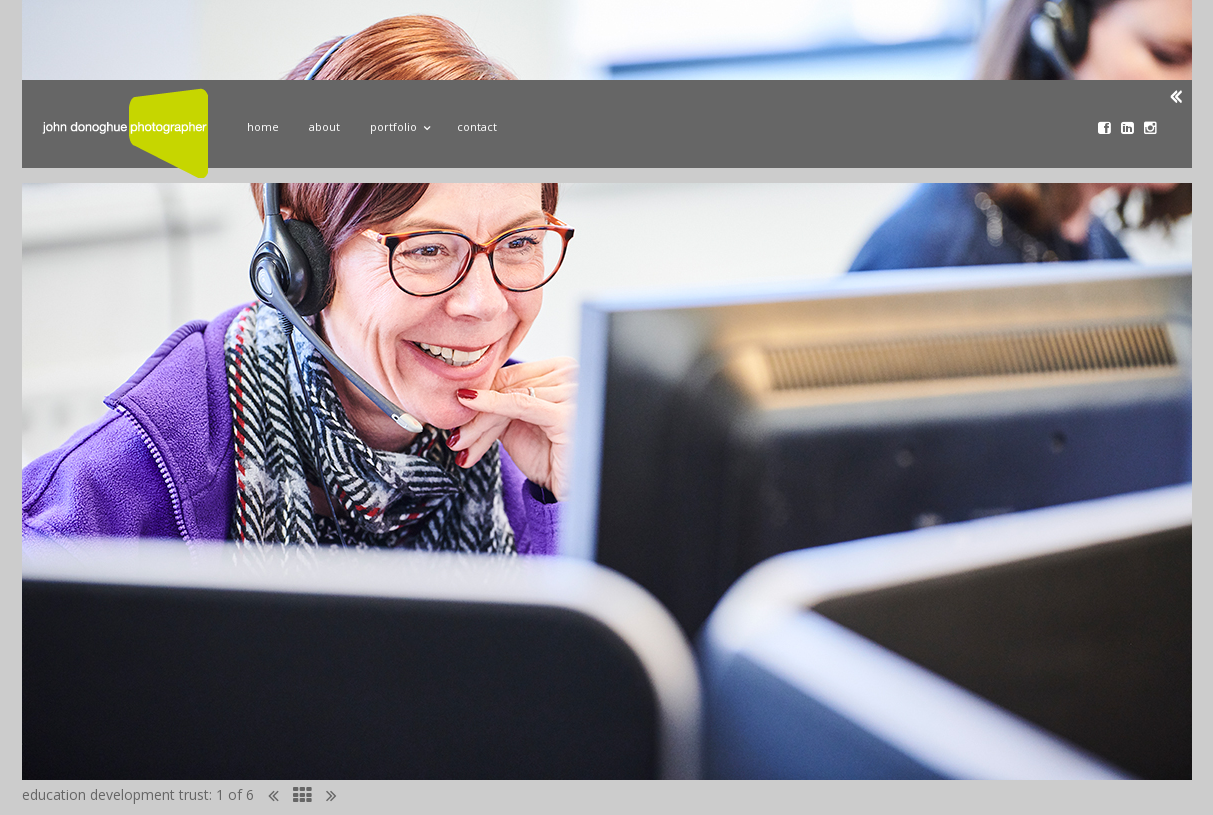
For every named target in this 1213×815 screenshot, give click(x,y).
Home (263, 126)
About (324, 126)
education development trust (115, 794)
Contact (477, 126)
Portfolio (398, 124)
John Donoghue (125, 133)
